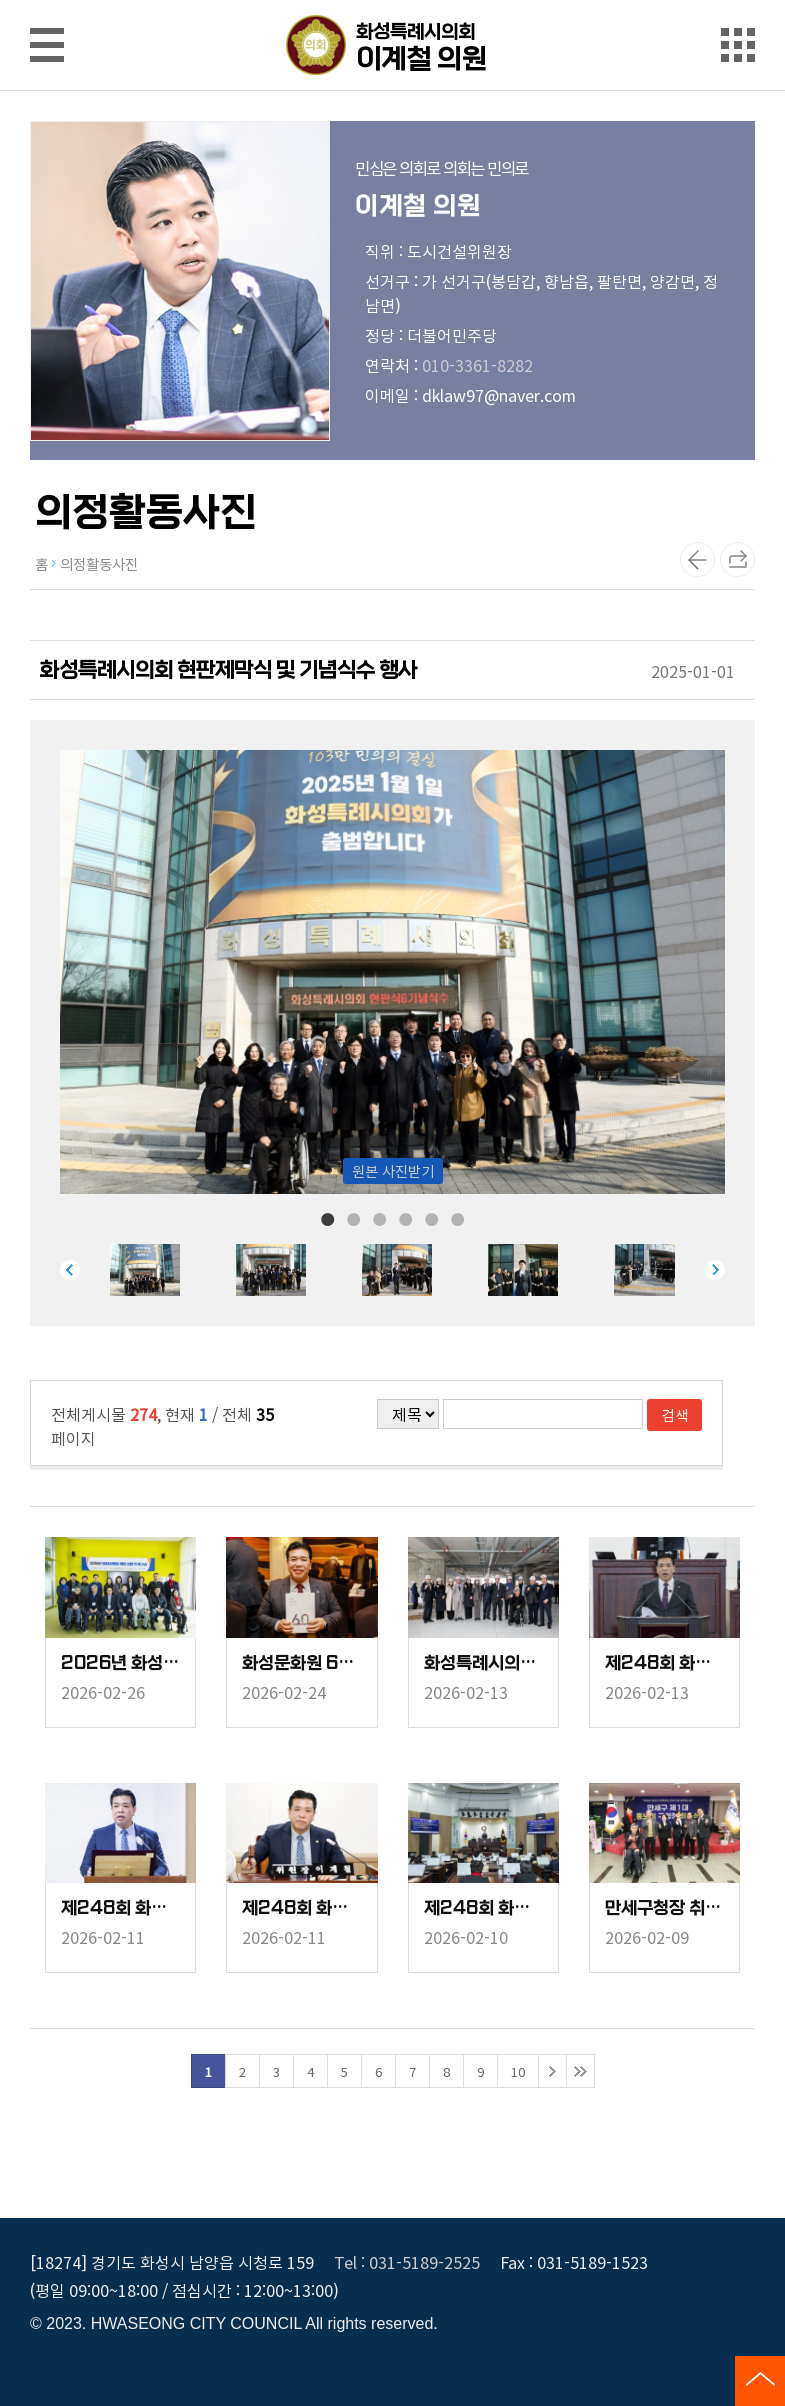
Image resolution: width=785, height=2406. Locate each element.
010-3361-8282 (477, 365)
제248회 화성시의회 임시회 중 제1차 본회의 (483, 1908)
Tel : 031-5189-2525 (407, 2262)
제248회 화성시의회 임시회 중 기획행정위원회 (120, 1908)
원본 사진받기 (393, 1170)
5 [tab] (432, 1218)
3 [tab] (380, 1218)
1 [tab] (328, 1218)
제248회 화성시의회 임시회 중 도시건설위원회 (301, 1908)
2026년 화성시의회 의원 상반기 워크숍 (120, 1663)
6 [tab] (458, 1218)
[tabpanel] (173, 1270)
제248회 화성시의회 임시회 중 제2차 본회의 (664, 1663)
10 (518, 2071)
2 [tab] (354, 1218)
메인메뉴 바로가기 (393, 1)
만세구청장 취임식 (664, 1908)
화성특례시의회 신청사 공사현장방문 (483, 1663)
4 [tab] (406, 1218)
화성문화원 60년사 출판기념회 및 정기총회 (301, 1663)
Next (715, 1270)
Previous (70, 1270)
